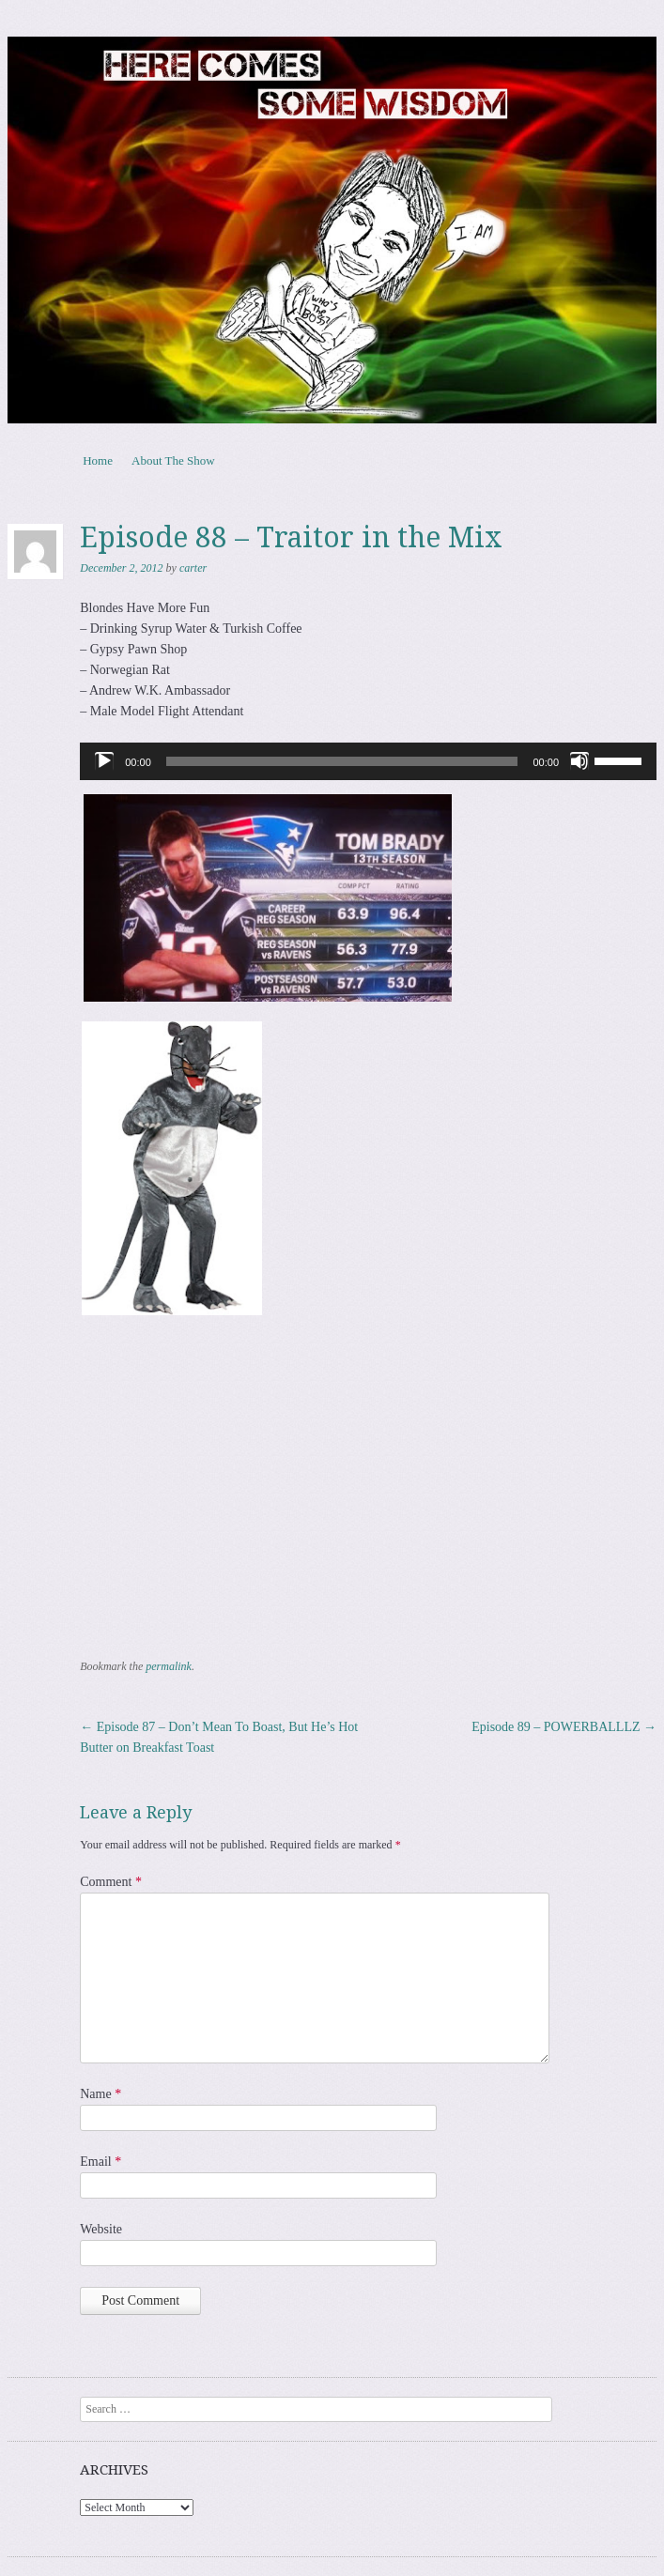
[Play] (104, 761)
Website (101, 2229)
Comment (111, 1882)
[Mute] (579, 761)
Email (100, 2161)
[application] (368, 761)
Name (100, 2094)
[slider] (342, 761)
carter (193, 568)
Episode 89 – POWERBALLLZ (563, 1727)
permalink (169, 1666)
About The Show (173, 460)
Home (98, 460)
